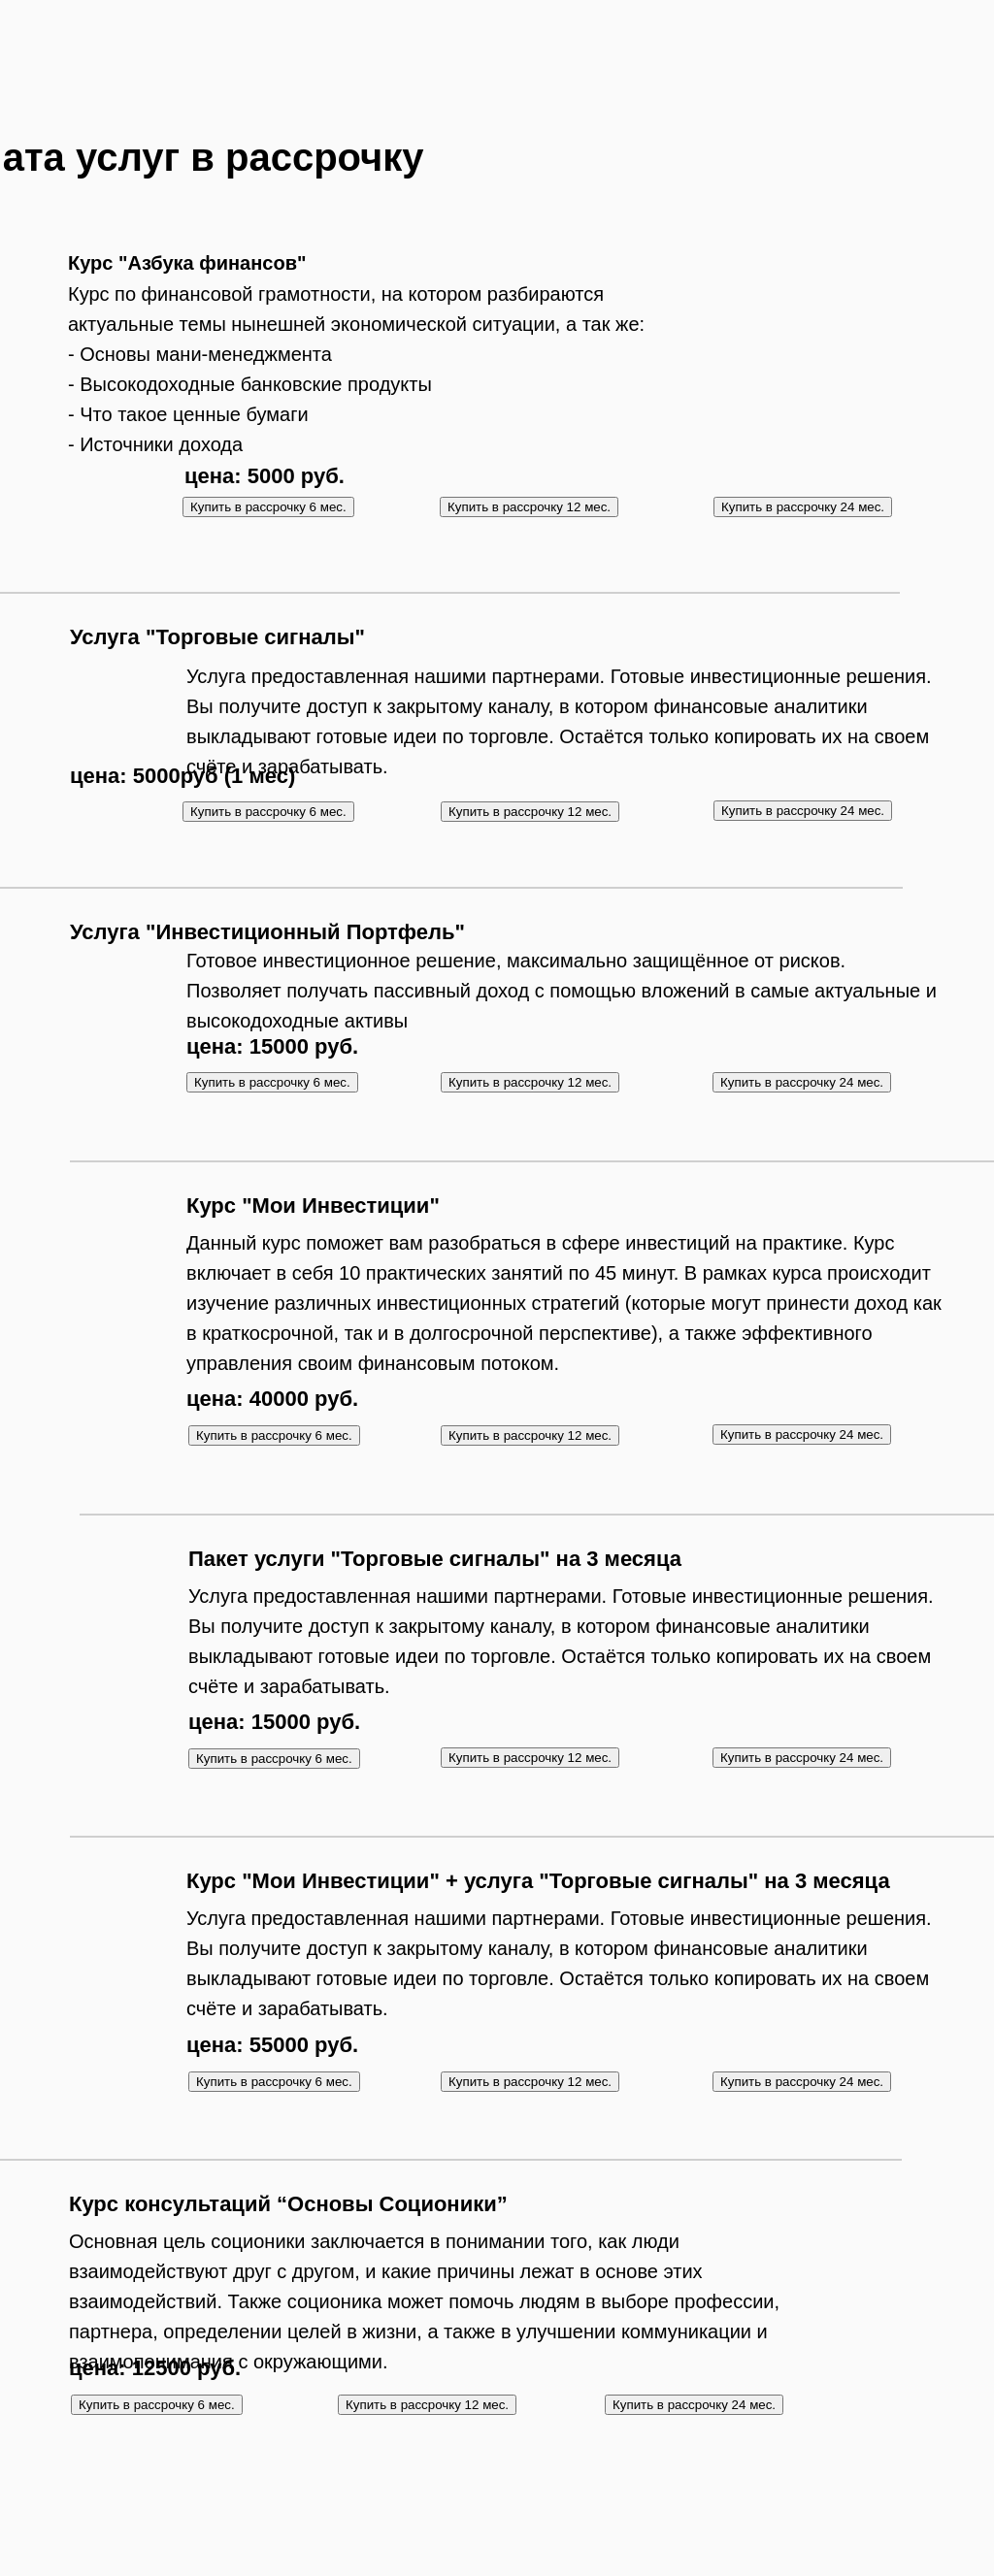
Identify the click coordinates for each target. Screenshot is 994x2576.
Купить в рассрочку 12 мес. (529, 507)
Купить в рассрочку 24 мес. (802, 507)
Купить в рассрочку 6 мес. (268, 811)
